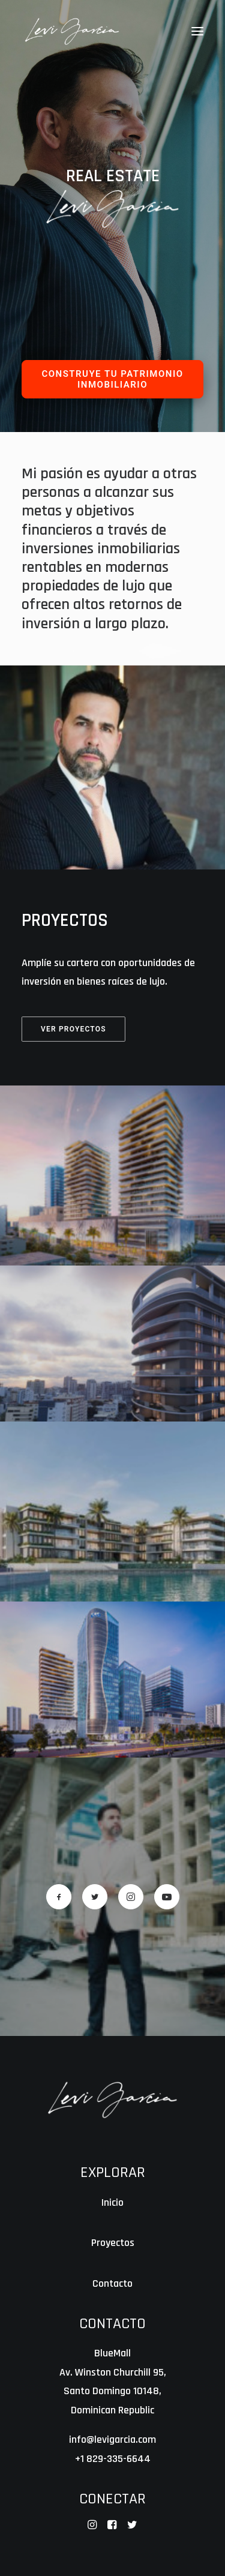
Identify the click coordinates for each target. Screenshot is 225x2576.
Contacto (112, 2283)
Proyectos (112, 2243)
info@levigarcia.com (112, 2439)
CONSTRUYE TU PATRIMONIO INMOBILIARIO (113, 379)
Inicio (112, 2202)
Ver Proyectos (73, 1028)
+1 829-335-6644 (113, 2459)
